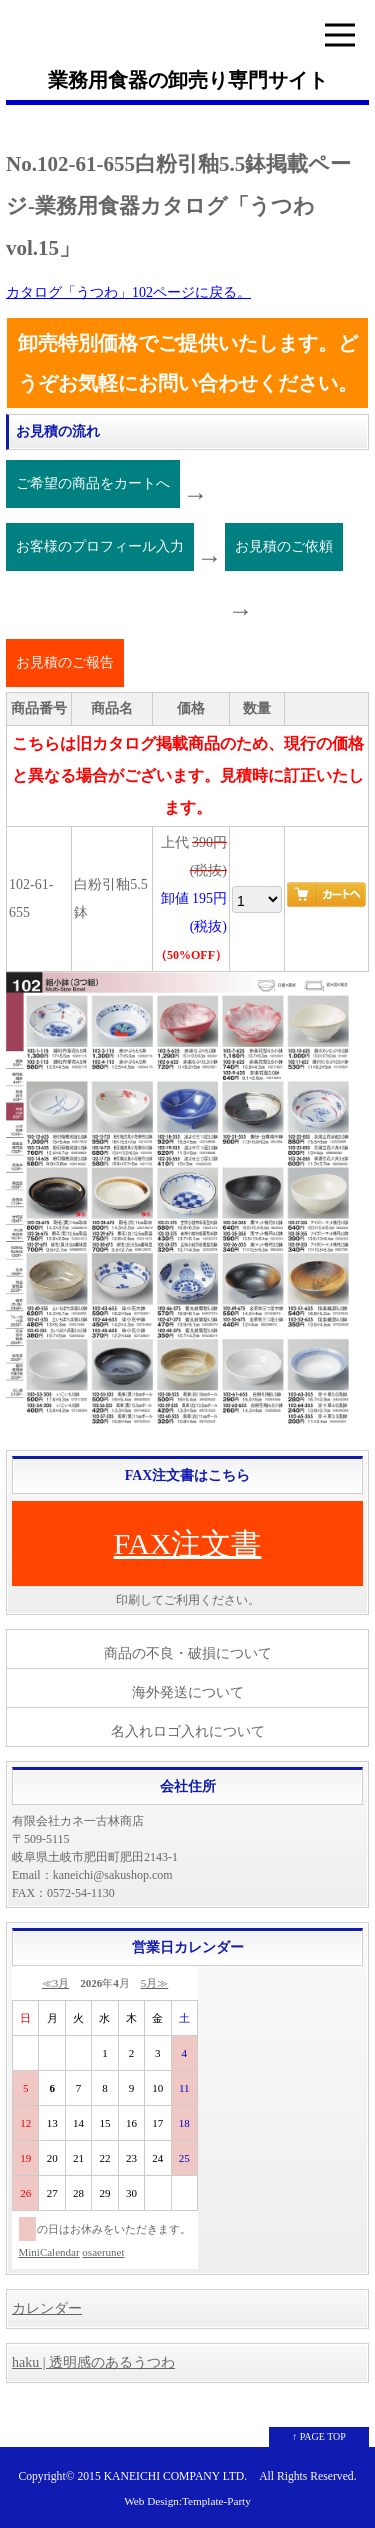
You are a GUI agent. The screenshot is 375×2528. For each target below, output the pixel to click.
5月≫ (155, 1983)
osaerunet (103, 2252)
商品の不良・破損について (188, 1653)
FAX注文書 (188, 1543)
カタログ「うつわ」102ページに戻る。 (128, 292)
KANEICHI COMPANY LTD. (175, 2476)
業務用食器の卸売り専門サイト (188, 80)
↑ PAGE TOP (319, 2436)
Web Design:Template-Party (187, 2501)
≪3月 (56, 1983)
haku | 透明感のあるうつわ (93, 2362)
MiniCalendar (49, 2252)
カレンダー (47, 2308)
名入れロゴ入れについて (188, 1731)
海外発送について (188, 1692)
